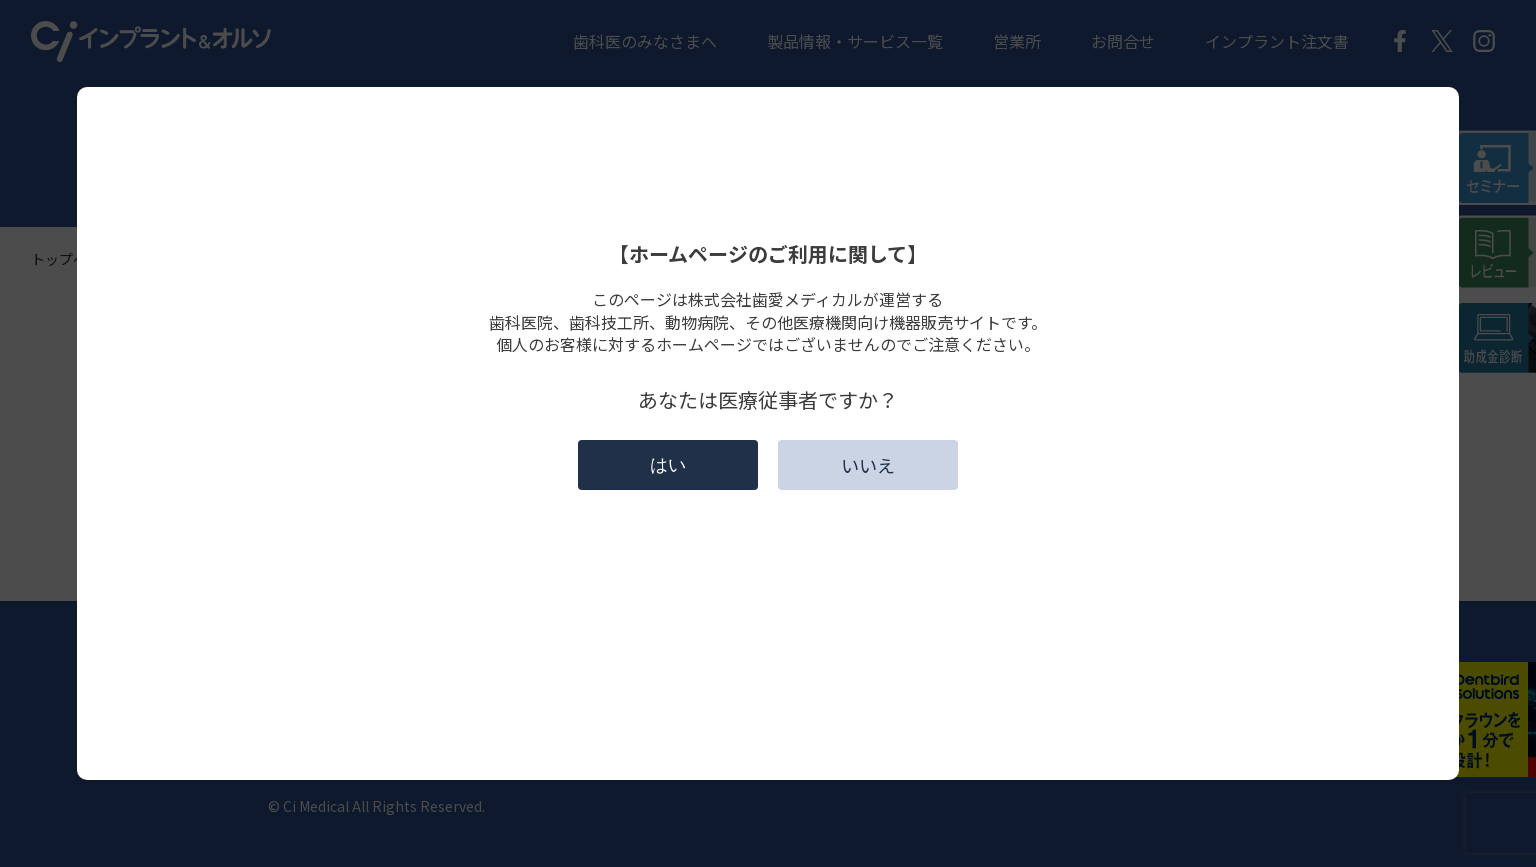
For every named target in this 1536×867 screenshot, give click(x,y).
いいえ (868, 465)
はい (668, 465)
